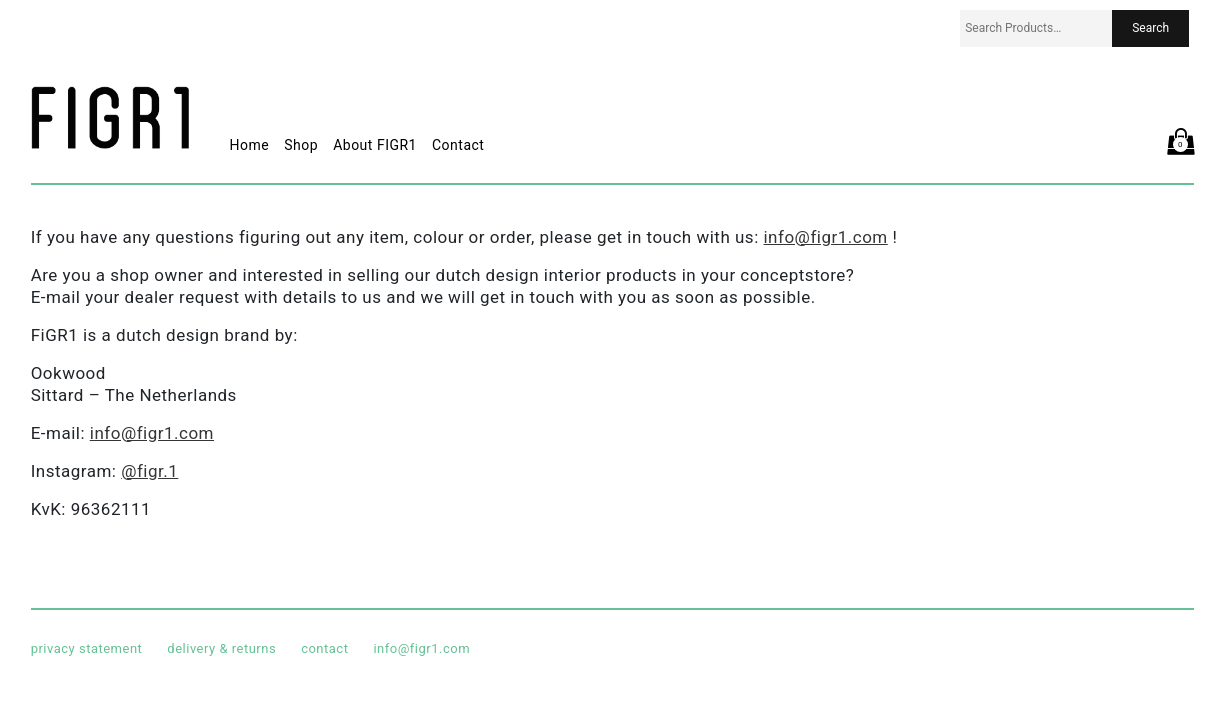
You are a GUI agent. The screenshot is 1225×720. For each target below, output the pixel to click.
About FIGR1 (375, 145)
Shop (301, 145)
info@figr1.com (825, 237)
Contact (458, 145)
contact (324, 648)
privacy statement (87, 648)
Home (250, 145)
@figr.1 (149, 471)
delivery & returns (221, 648)
